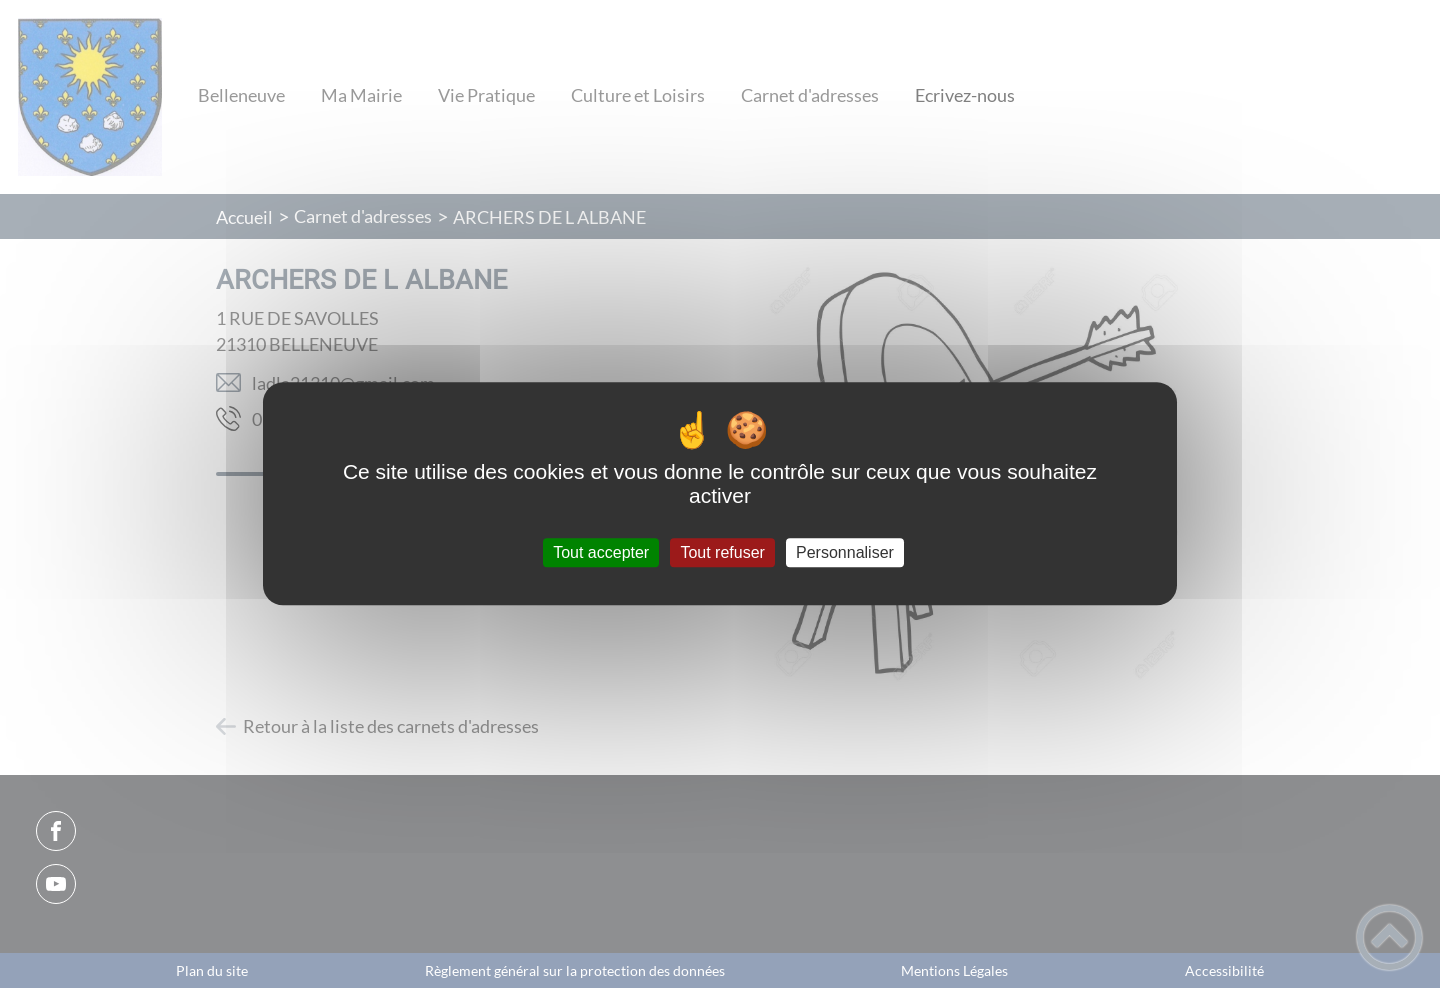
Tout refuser (722, 552)
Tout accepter (601, 552)
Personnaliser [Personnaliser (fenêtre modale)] (845, 552)
